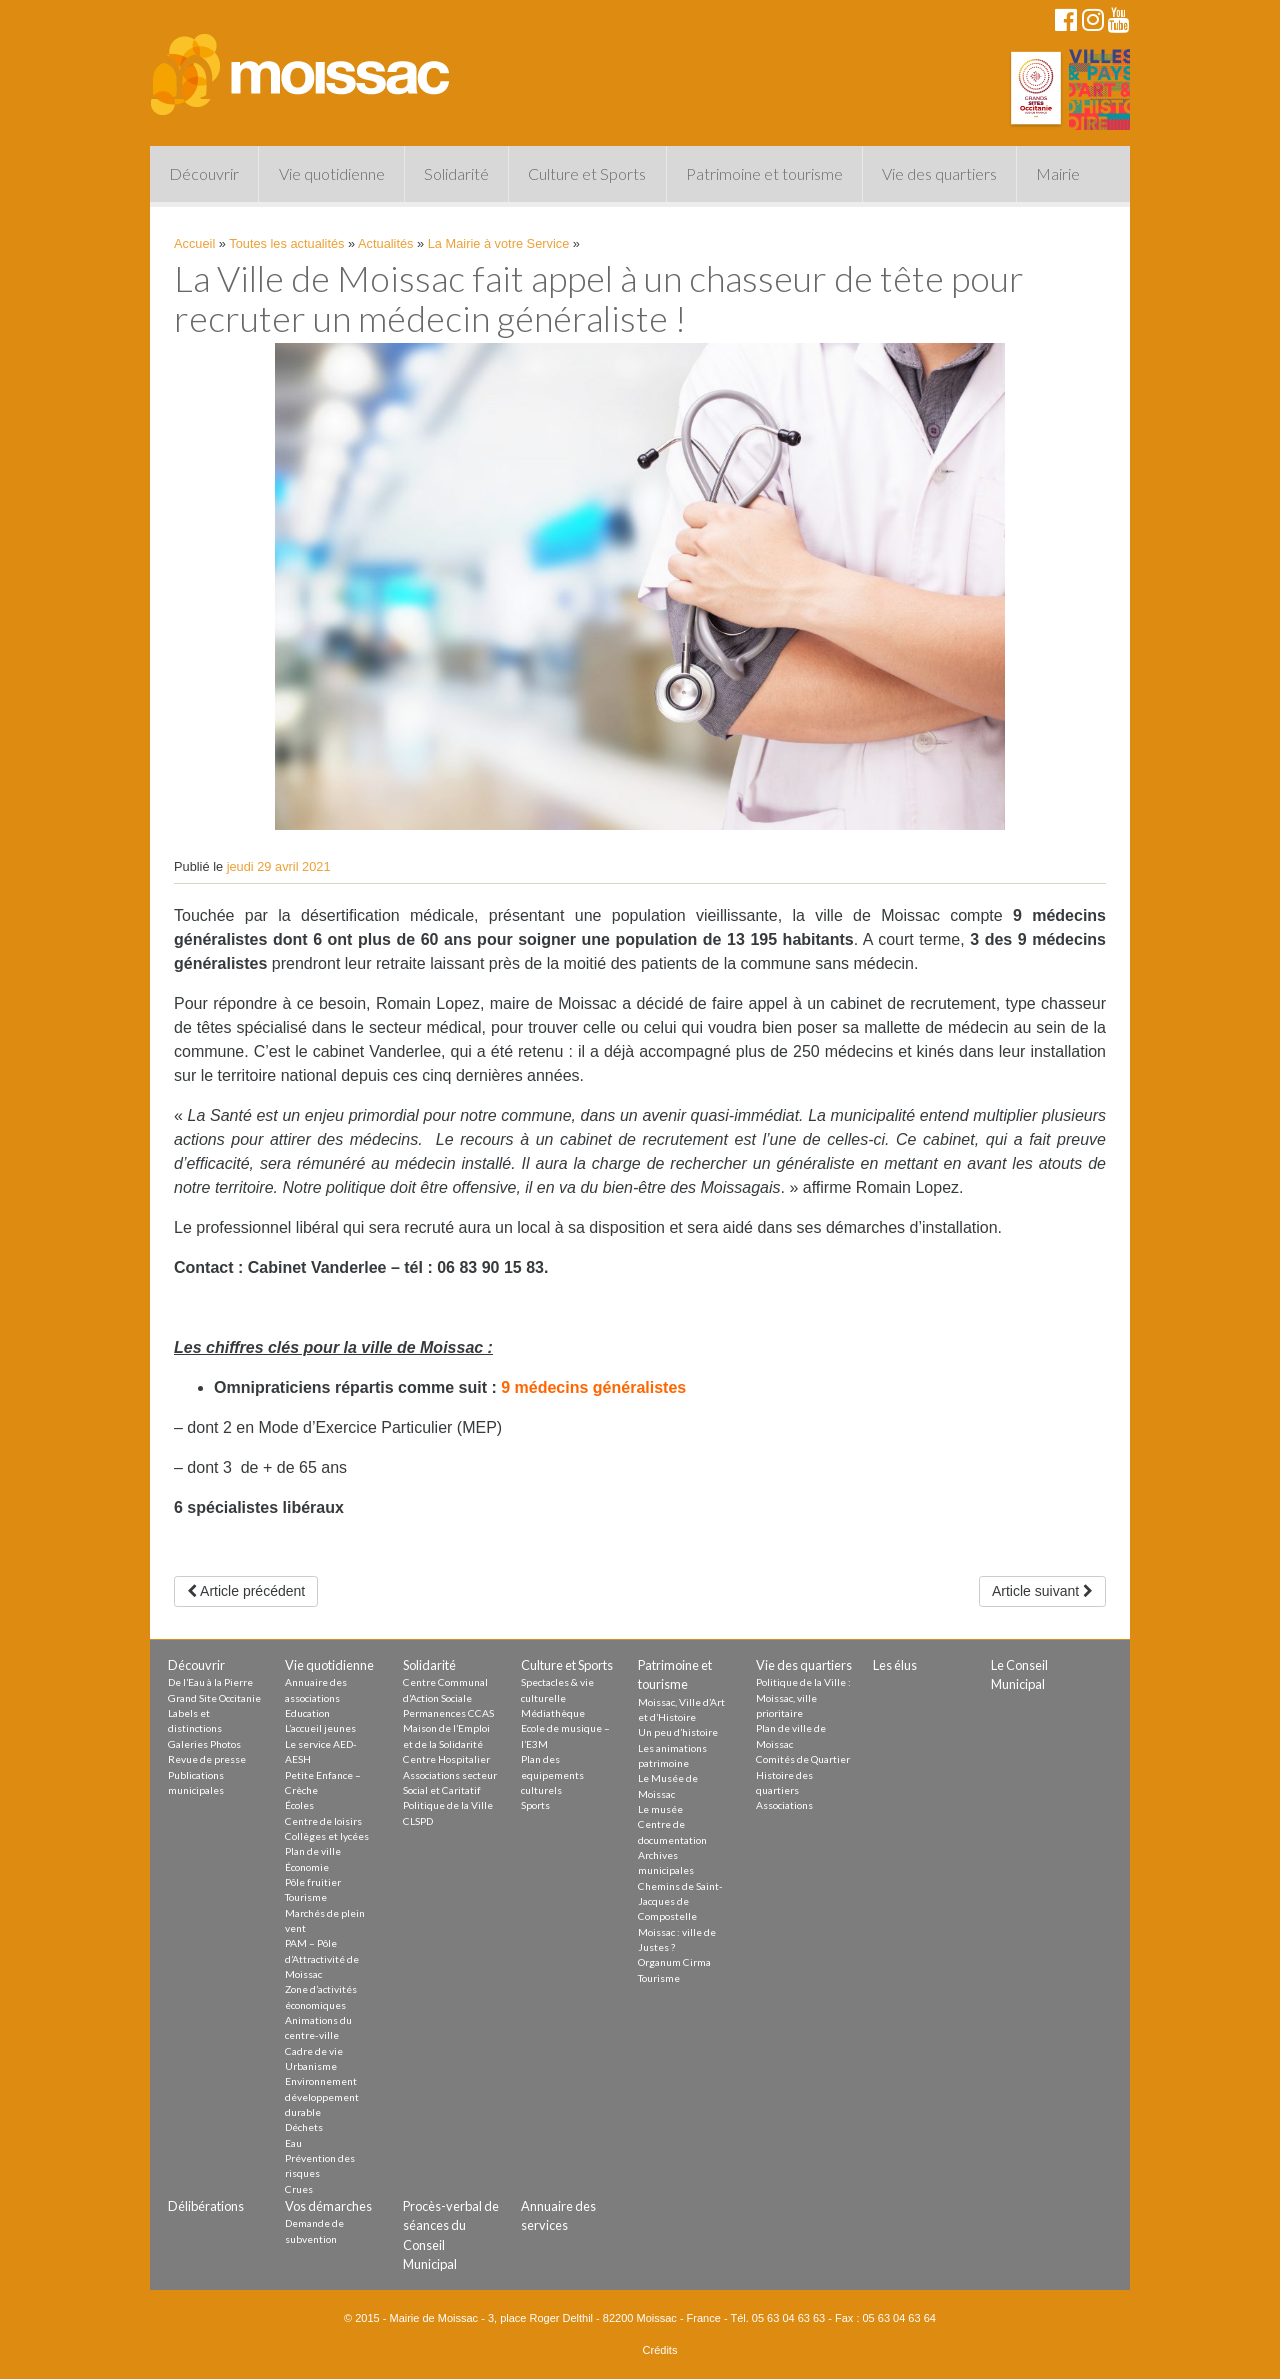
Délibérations (206, 2206)
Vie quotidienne (332, 173)
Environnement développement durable (322, 2096)
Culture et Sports (587, 173)
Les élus (895, 1665)
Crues (299, 2189)
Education (307, 1713)
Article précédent (246, 1591)
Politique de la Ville (448, 1805)
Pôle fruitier (313, 1882)
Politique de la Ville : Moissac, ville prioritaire (803, 1697)
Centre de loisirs (323, 1821)
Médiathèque (553, 1713)
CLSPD (418, 1821)
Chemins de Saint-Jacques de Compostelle (680, 1901)
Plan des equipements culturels (552, 1774)
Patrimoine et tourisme (764, 173)
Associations (784, 1805)
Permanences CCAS (448, 1713)
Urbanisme (311, 2066)
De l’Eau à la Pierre (210, 1682)
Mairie (1058, 173)
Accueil (194, 243)
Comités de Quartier (803, 1759)
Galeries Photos (204, 1744)
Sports (535, 1805)
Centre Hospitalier (446, 1759)
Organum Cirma (674, 1962)
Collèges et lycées (327, 1836)
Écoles (299, 1805)
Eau (293, 2143)
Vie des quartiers (939, 173)
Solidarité (456, 173)
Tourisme (306, 1897)
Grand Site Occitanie (214, 1698)
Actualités (385, 243)
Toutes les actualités (286, 243)
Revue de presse (207, 1759)
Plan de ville (313, 1851)
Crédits (660, 2350)
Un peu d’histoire (678, 1732)
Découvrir (204, 173)
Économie (307, 1867)
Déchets (304, 2127)
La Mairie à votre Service (499, 243)
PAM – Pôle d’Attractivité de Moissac (322, 1958)
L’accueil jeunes (320, 1728)
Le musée (660, 1809)
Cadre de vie (314, 2051)
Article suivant (1042, 1591)
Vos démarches (328, 2206)
